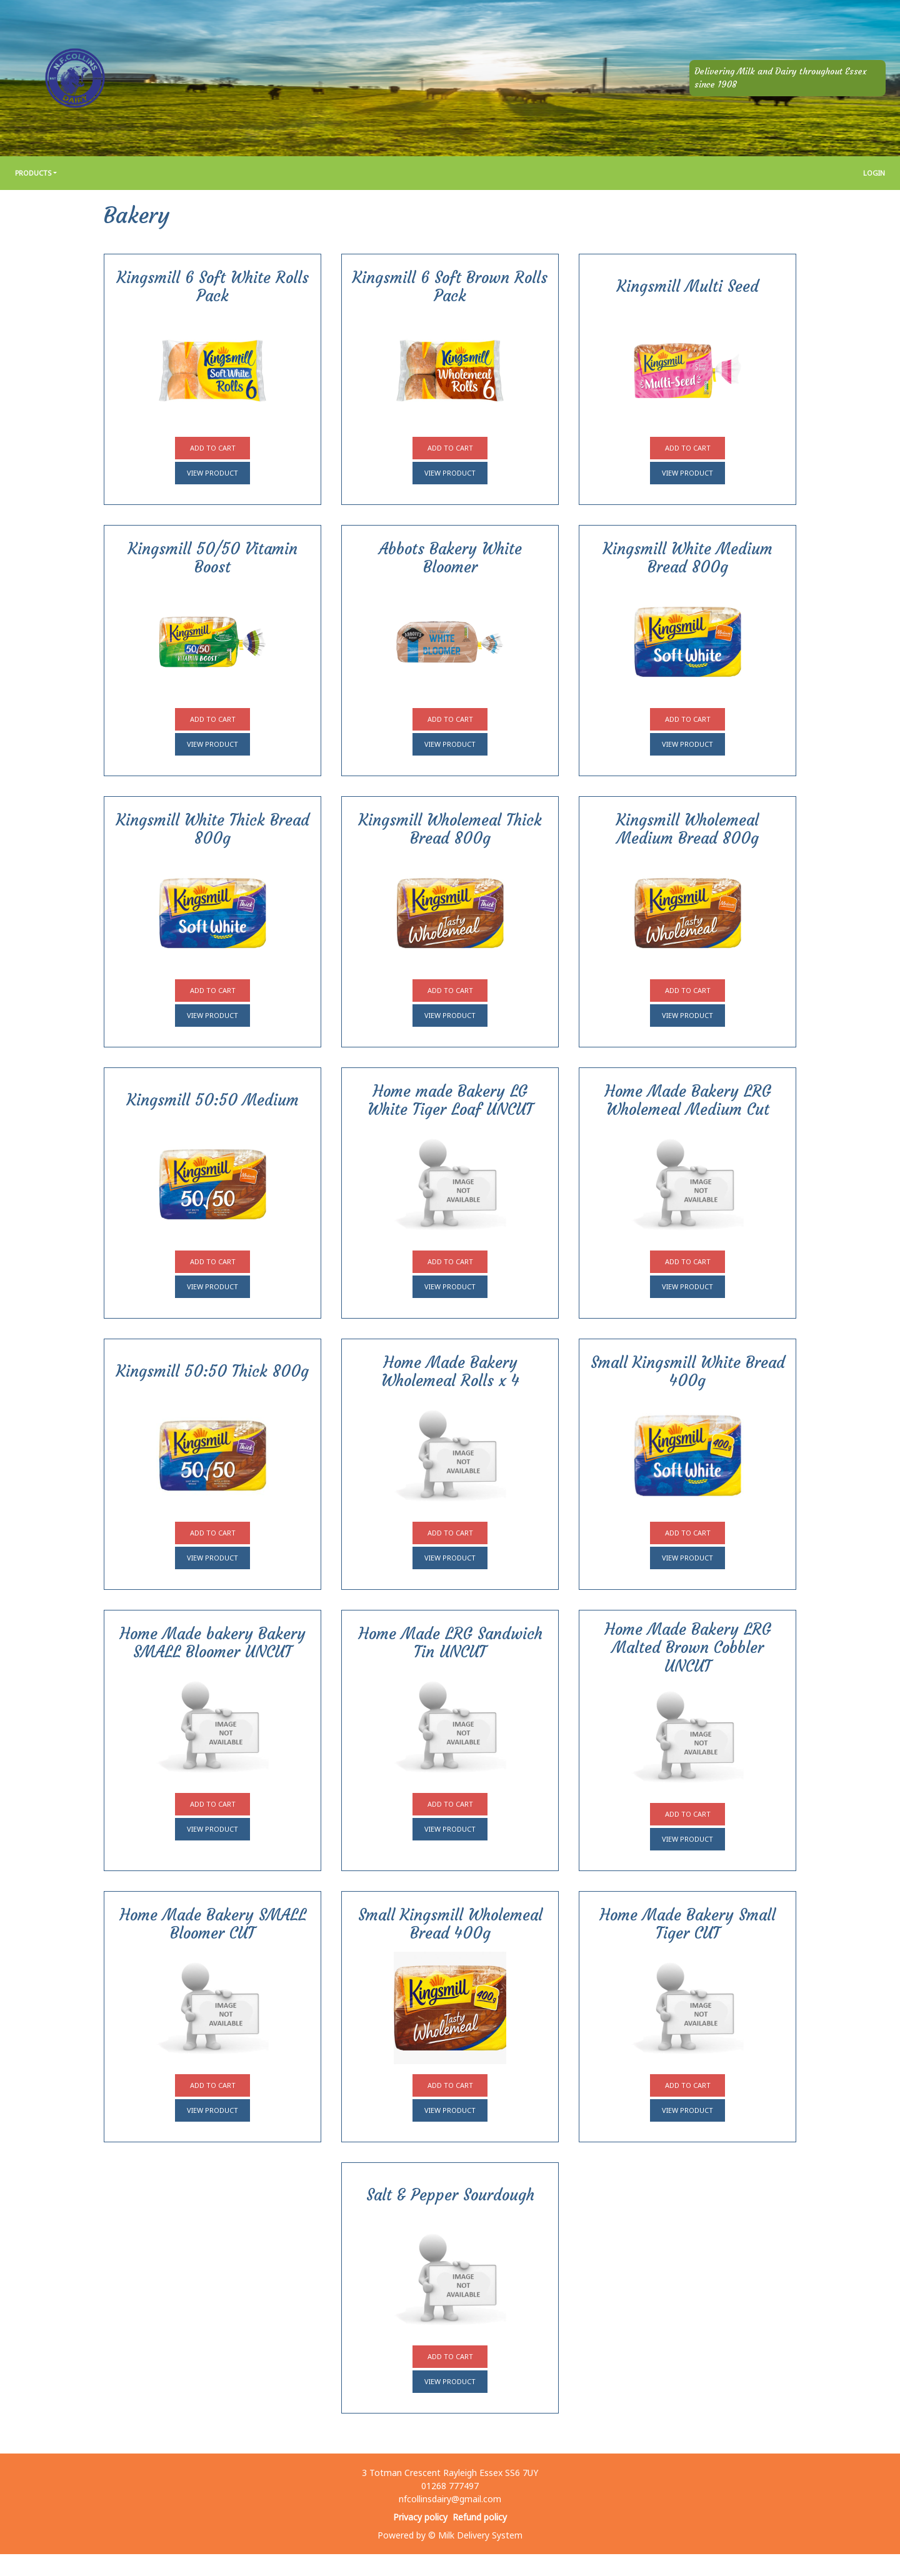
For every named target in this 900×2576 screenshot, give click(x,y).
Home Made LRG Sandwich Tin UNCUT (450, 1643)
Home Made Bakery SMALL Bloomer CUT (212, 1924)
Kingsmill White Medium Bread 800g (687, 558)
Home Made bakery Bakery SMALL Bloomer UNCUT (212, 1643)
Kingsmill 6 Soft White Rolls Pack (213, 287)
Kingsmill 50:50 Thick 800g (212, 1371)
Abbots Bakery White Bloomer (450, 558)
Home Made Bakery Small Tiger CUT (687, 1924)
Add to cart (213, 447)
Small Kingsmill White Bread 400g (688, 1371)
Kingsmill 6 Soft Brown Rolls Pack (450, 287)
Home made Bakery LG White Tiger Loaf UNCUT (450, 1100)
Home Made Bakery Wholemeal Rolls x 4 (450, 1371)
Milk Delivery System (480, 2535)
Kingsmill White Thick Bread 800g (212, 829)
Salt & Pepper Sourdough (450, 2195)
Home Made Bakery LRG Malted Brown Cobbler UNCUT (687, 1648)
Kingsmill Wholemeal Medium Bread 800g (687, 829)
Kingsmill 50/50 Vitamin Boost (213, 558)
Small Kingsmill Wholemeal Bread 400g (450, 1924)
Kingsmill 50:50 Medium (213, 1100)
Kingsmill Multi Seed (688, 286)
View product (212, 472)
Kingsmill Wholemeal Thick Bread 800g (450, 829)
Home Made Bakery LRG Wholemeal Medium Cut (687, 1100)
